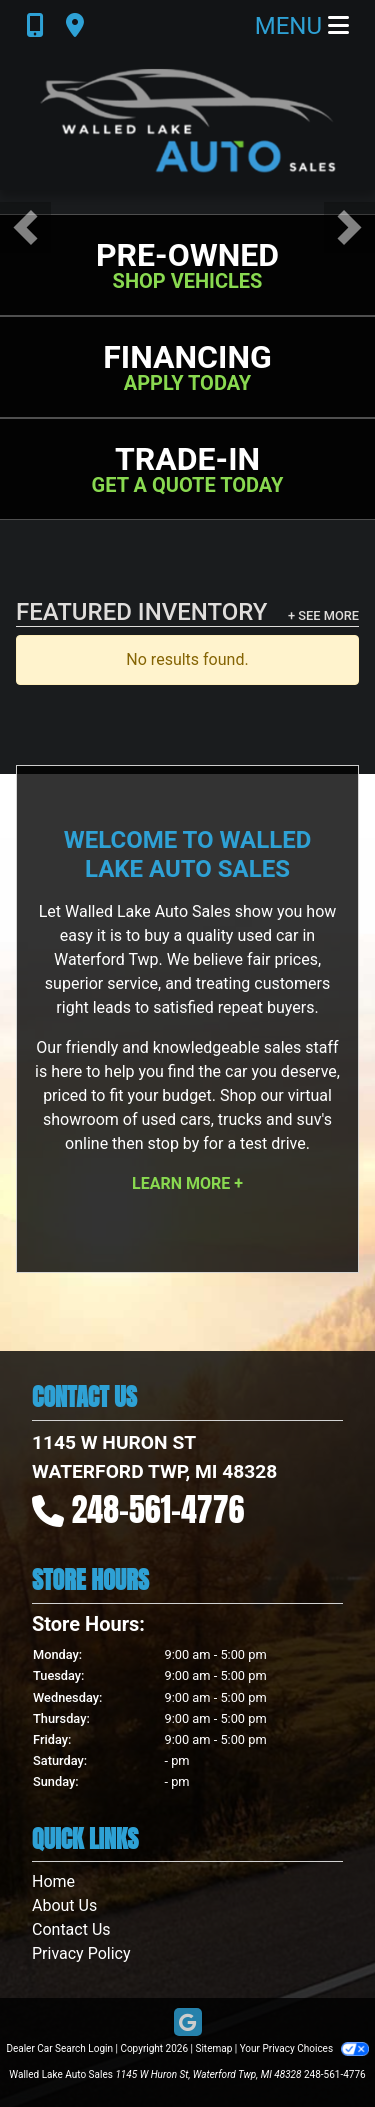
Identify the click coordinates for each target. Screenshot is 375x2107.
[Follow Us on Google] (188, 2023)
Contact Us (71, 1929)
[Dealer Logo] (188, 121)
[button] (25, 227)
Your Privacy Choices (304, 2048)
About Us (64, 1905)
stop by (173, 1143)
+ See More (323, 615)
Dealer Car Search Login (59, 2048)
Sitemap (213, 2048)
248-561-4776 (158, 1509)
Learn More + (187, 1183)
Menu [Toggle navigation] (302, 26)
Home (53, 1881)
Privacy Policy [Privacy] (81, 1953)
